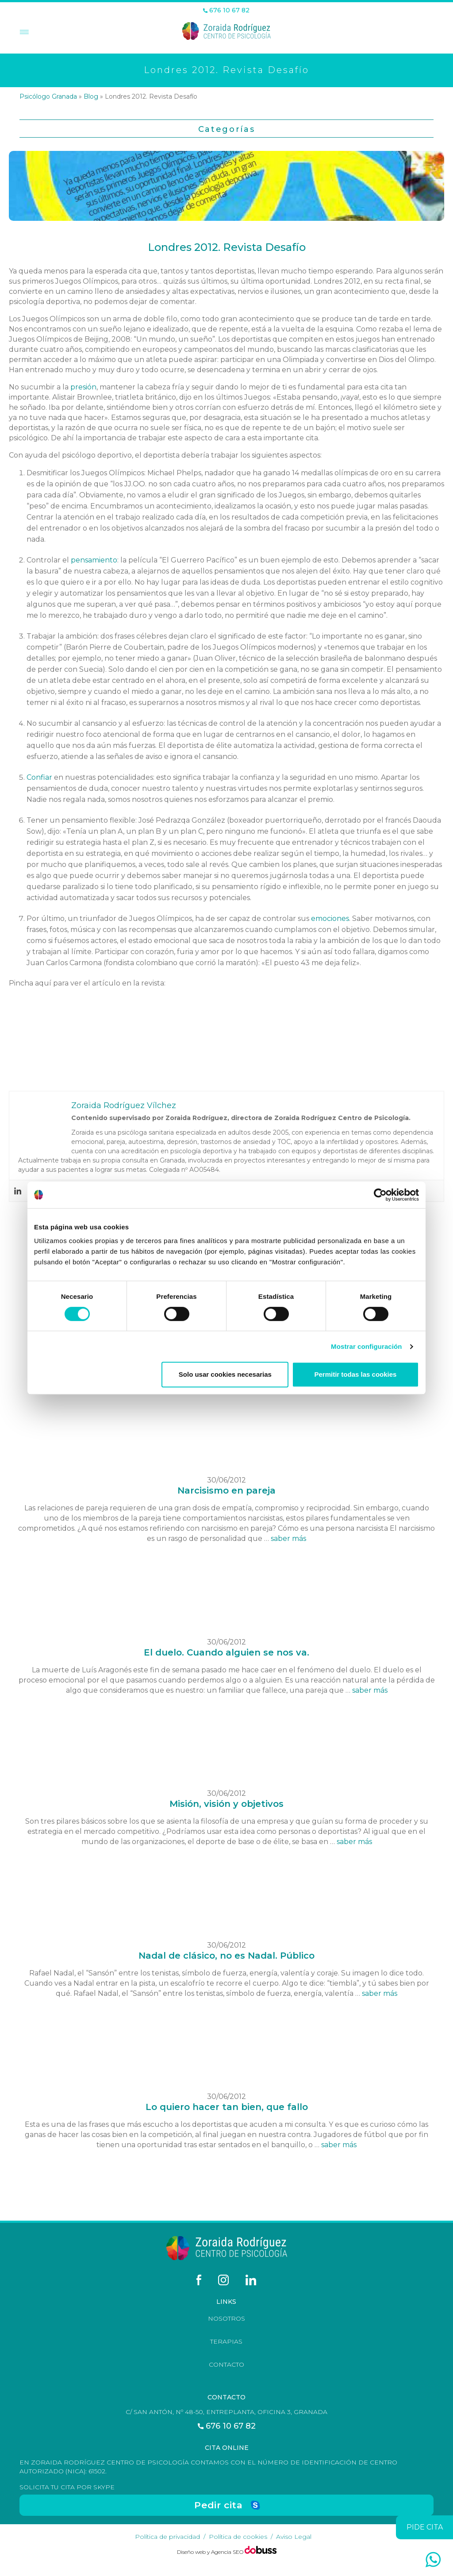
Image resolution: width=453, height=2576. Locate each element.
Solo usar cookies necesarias (225, 1374)
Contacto (226, 2364)
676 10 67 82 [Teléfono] (226, 10)
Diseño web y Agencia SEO (211, 2552)
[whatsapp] (433, 2560)
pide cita (425, 2527)
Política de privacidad (167, 2537)
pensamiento (94, 560)
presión (83, 387)
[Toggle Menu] (23, 33)
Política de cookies (238, 2537)
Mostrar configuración (366, 1346)
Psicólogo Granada (48, 96)
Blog (91, 96)
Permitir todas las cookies (355, 1374)
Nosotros (226, 2318)
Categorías (226, 129)
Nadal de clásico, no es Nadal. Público (226, 1955)
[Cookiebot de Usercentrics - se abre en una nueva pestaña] (380, 1194)
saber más (288, 1538)
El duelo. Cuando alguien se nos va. (226, 1652)
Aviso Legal (293, 2537)
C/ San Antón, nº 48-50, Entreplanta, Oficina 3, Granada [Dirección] (226, 2412)
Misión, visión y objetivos (226, 1803)
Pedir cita (218, 2505)
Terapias (226, 2341)
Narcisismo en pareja (226, 1490)
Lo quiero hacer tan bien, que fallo (227, 2107)
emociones (330, 918)
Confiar (40, 777)
